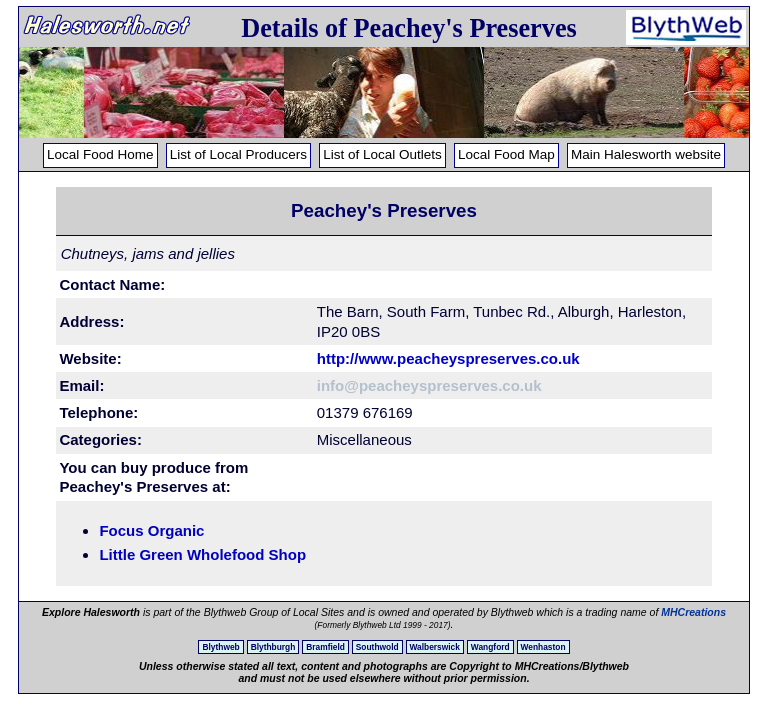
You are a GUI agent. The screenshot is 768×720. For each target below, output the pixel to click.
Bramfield (325, 647)
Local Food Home (100, 154)
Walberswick (435, 647)
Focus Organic (151, 530)
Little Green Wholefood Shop (202, 554)
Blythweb (220, 647)
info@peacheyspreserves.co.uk (429, 385)
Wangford (490, 647)
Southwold (377, 647)
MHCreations (693, 612)
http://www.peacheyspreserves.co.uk (448, 358)
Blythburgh (273, 647)
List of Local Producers (238, 154)
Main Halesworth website (646, 154)
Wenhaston (543, 647)
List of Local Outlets (382, 154)
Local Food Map (506, 154)
